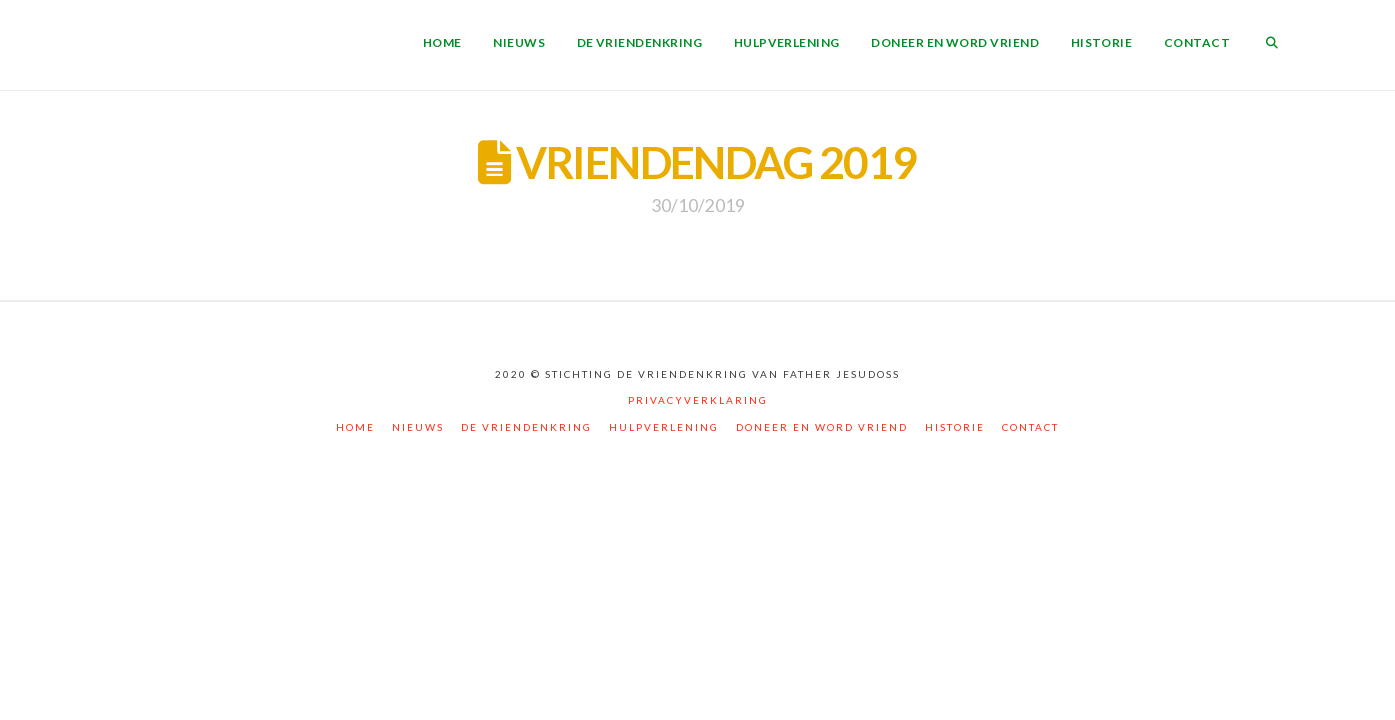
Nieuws (418, 427)
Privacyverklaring (698, 400)
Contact (1030, 427)
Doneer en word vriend (822, 427)
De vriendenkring (526, 427)
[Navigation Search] (1272, 45)
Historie (955, 427)
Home (355, 427)
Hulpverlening (664, 427)
